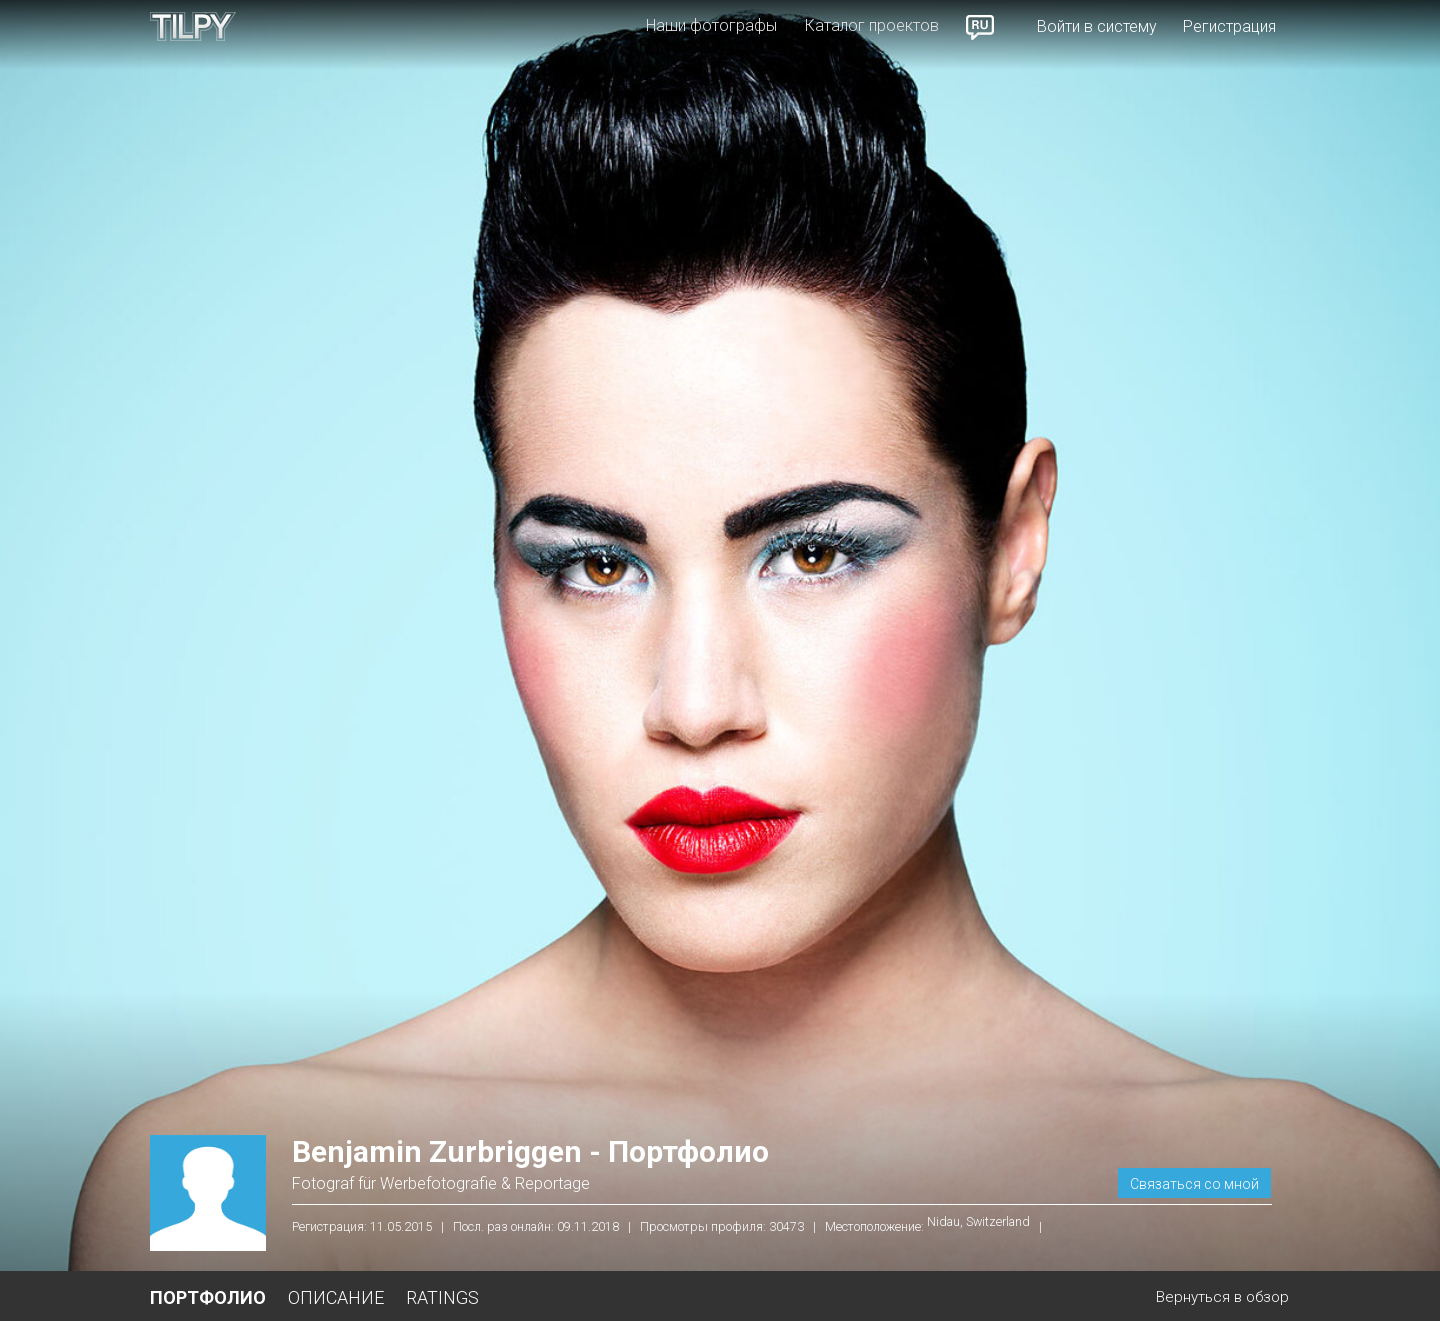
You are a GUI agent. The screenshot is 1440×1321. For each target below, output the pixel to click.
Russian (981, 27)
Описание (336, 1297)
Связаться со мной (1194, 1184)
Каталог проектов (872, 25)
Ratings (442, 1297)
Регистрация (1229, 26)
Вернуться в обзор (1222, 1297)
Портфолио (208, 1297)
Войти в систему (1097, 26)
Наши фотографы (711, 25)
